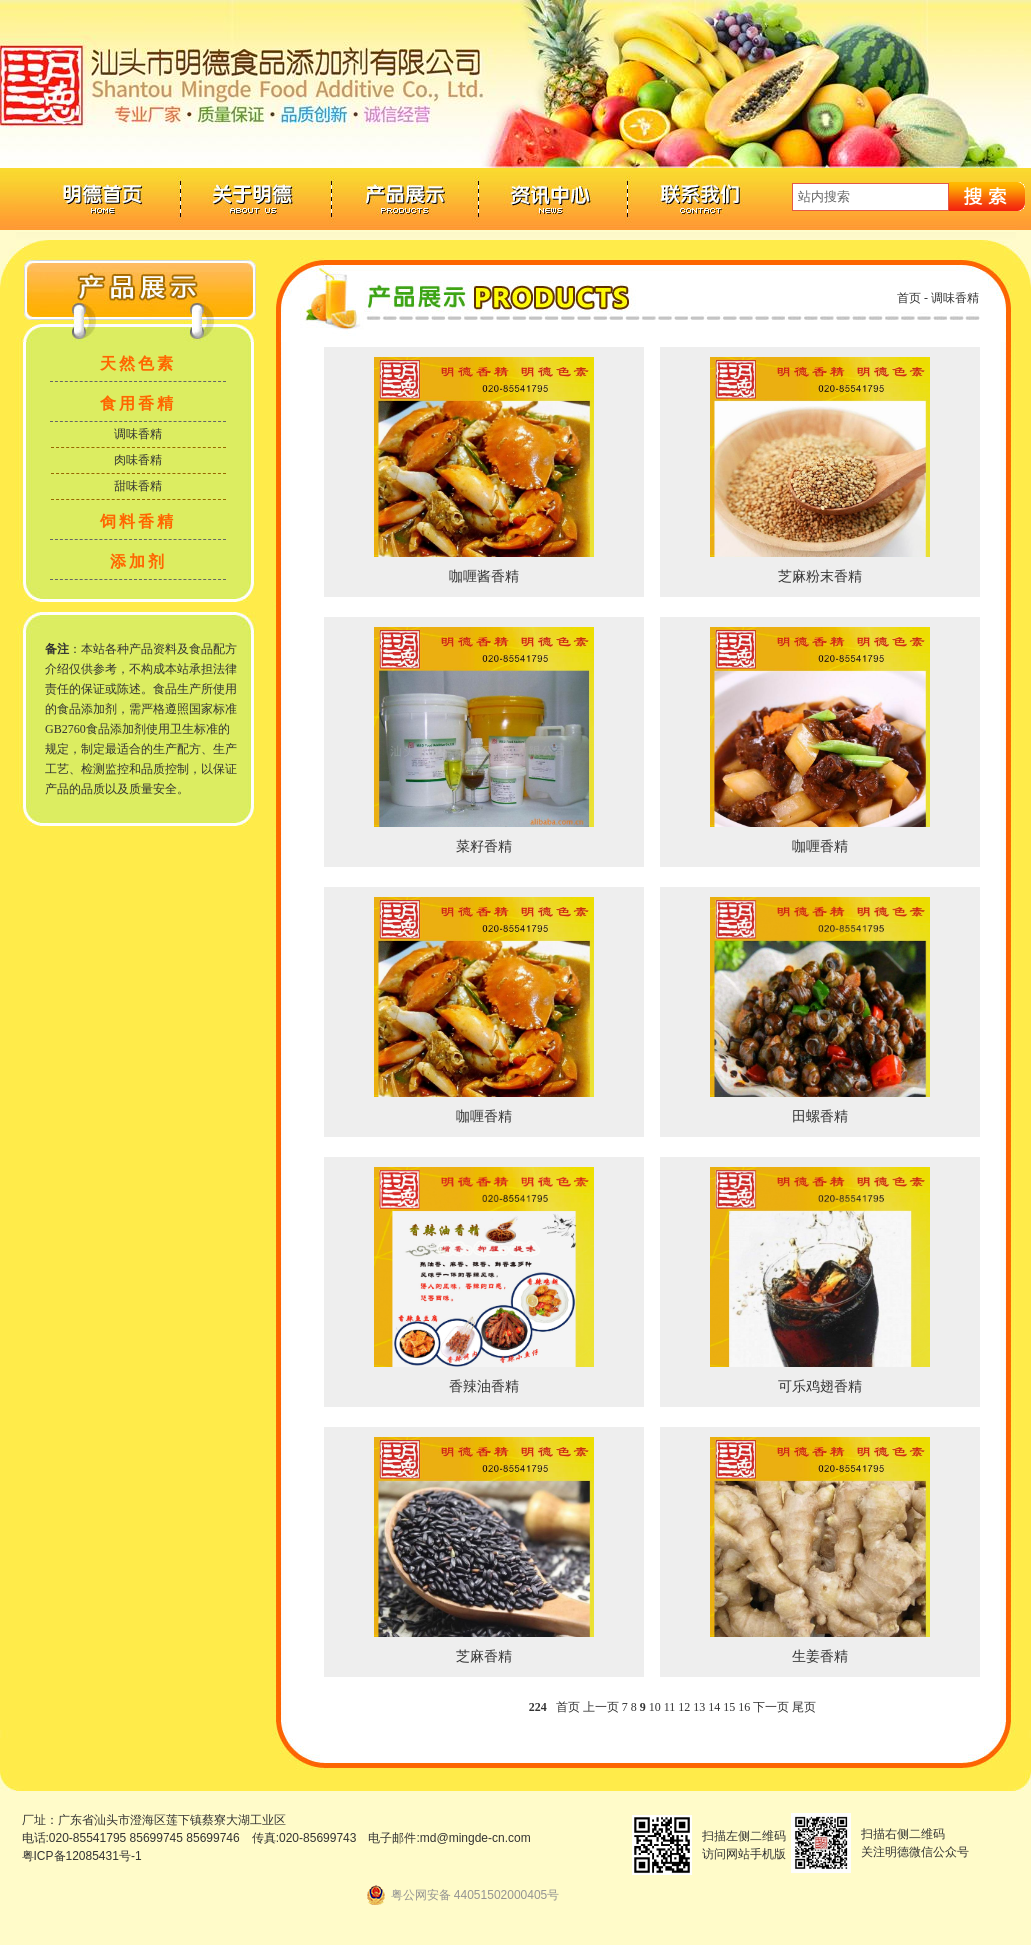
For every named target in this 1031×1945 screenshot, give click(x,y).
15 (729, 1707)
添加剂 (138, 561)
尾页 (804, 1707)
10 (655, 1707)
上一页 (601, 1707)
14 (714, 1707)
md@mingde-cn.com (475, 1838)
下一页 (771, 1707)
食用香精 (138, 403)
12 (684, 1707)
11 (670, 1707)
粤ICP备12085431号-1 (82, 1856)
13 (699, 1707)
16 (744, 1707)
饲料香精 (138, 521)
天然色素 (138, 363)
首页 (909, 298)
